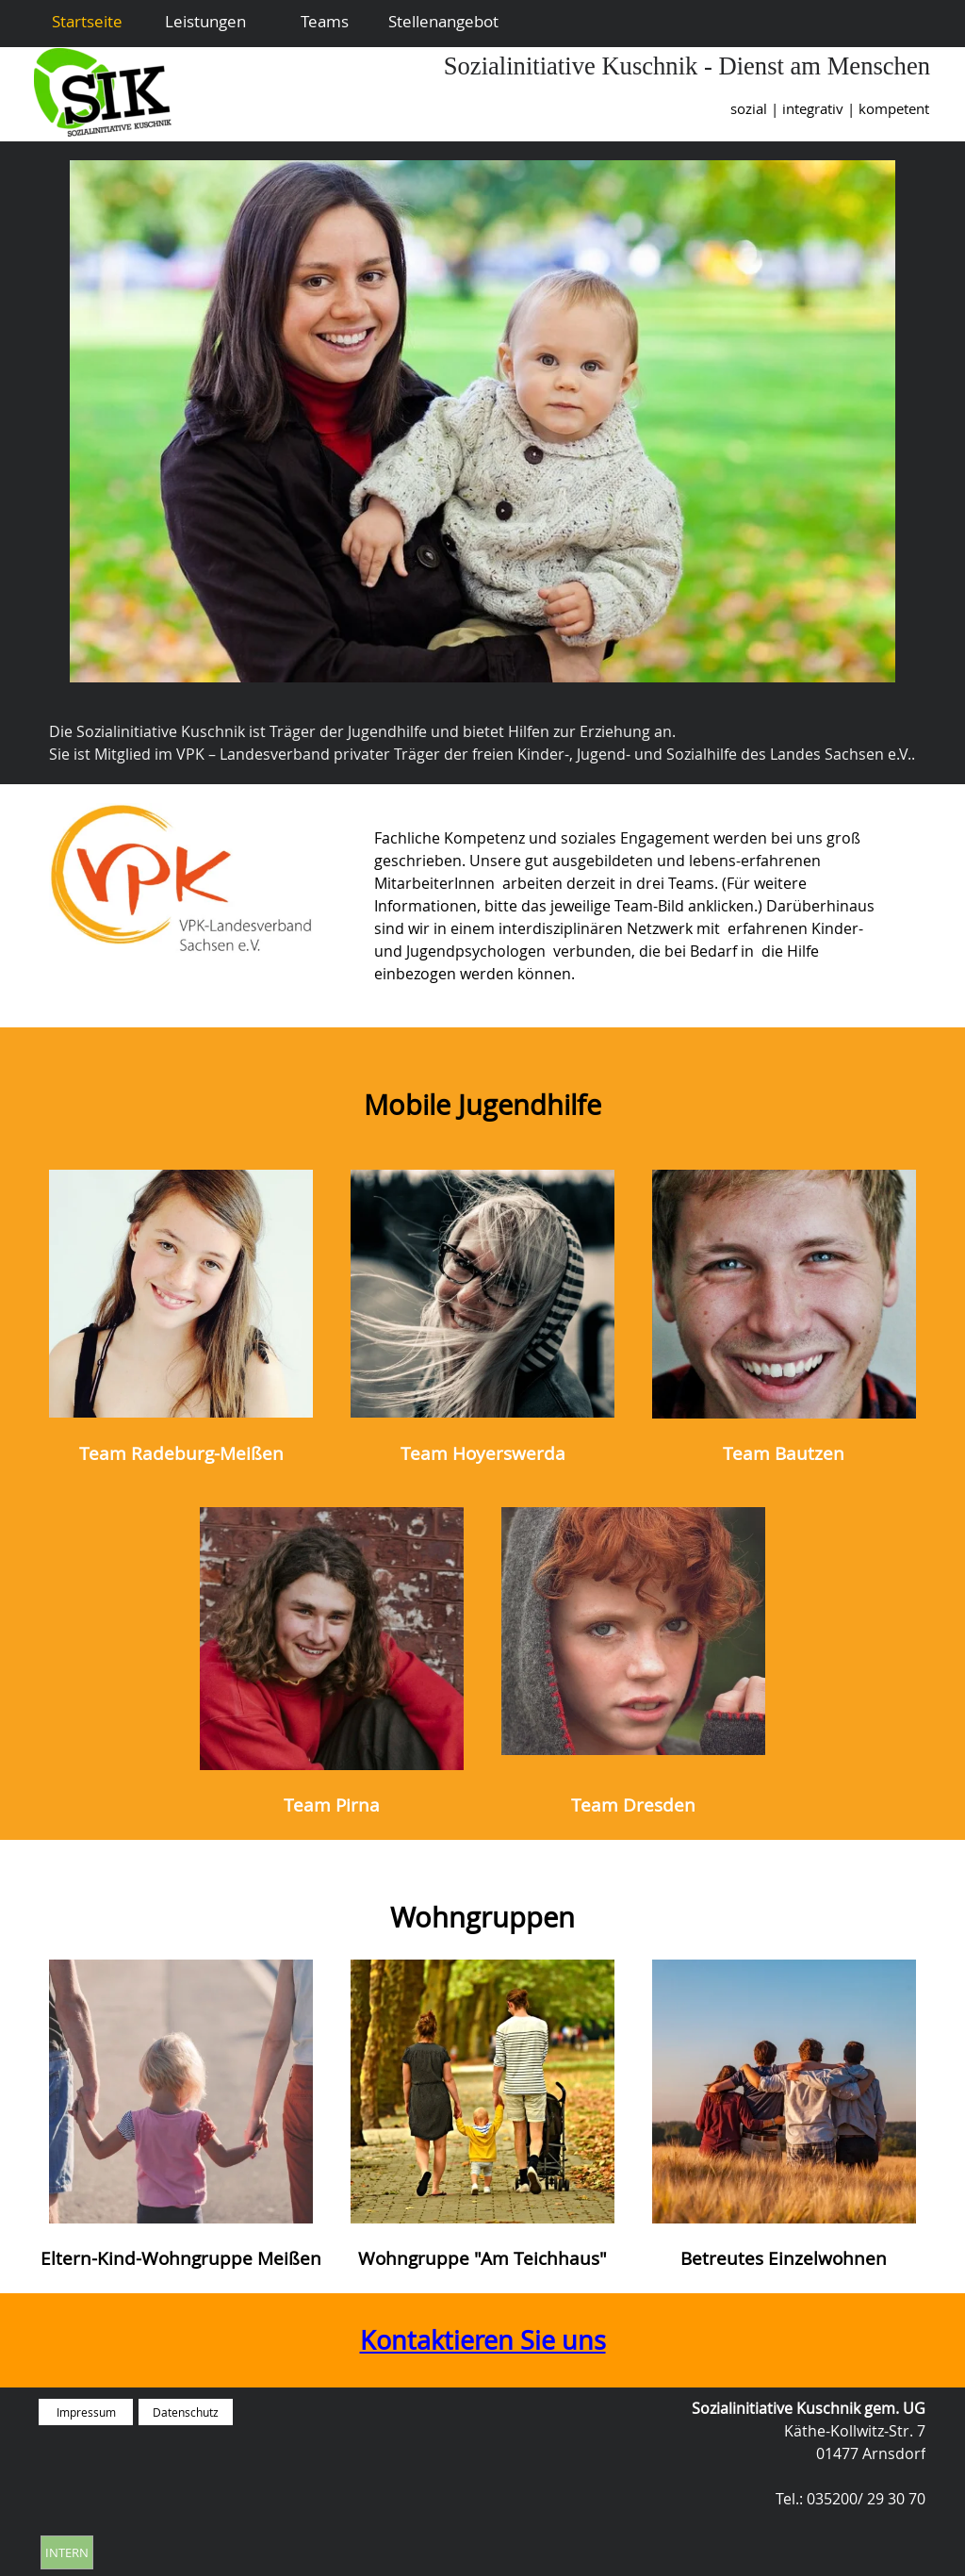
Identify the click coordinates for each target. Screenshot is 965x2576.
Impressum (86, 2412)
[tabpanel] (589, 108)
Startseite (87, 21)
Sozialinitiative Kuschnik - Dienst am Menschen (687, 66)
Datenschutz (186, 2412)
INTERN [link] (67, 2552)
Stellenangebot (443, 21)
